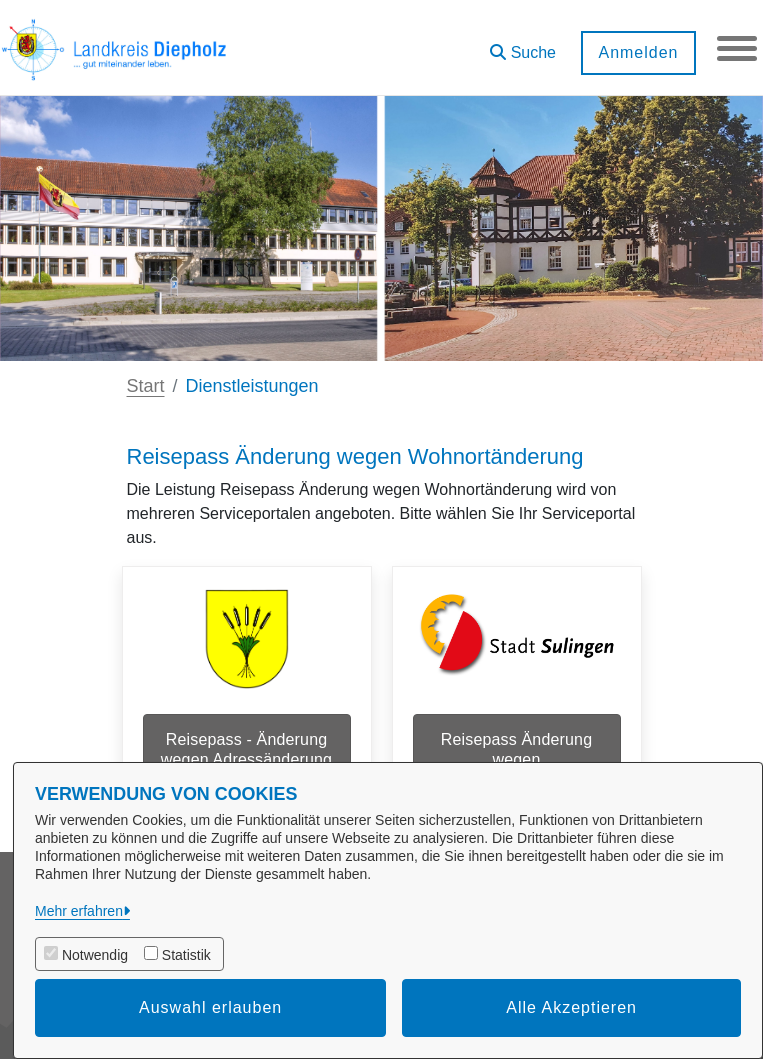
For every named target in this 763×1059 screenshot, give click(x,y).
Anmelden (638, 52)
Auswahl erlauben (210, 1007)
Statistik (186, 955)
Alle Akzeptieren (571, 1007)
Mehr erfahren (79, 911)
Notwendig (95, 955)
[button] (523, 45)
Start (146, 386)
